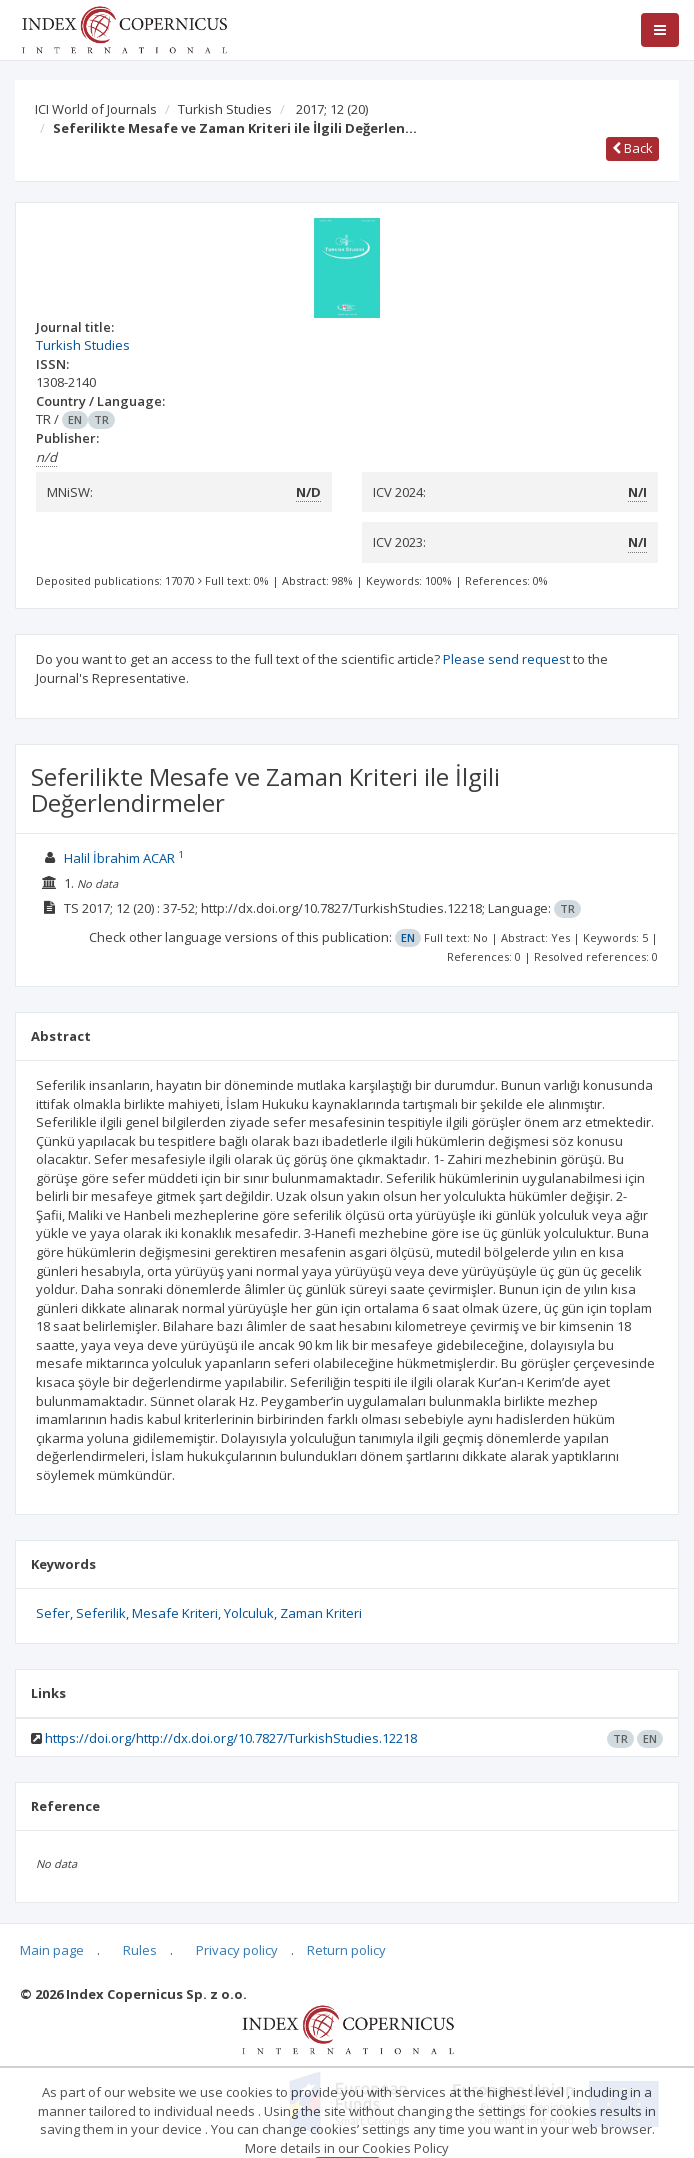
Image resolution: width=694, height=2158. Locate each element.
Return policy (346, 1950)
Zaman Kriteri (321, 1613)
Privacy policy (237, 1950)
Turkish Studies (225, 109)
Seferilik (101, 1613)
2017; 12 (332, 109)
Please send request (506, 659)
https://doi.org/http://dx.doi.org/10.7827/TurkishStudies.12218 (231, 1738)
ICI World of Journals (96, 109)
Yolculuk (249, 1613)
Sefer (53, 1613)
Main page (52, 1950)
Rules (140, 1950)
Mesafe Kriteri (175, 1613)
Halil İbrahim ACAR (119, 858)
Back (632, 148)
